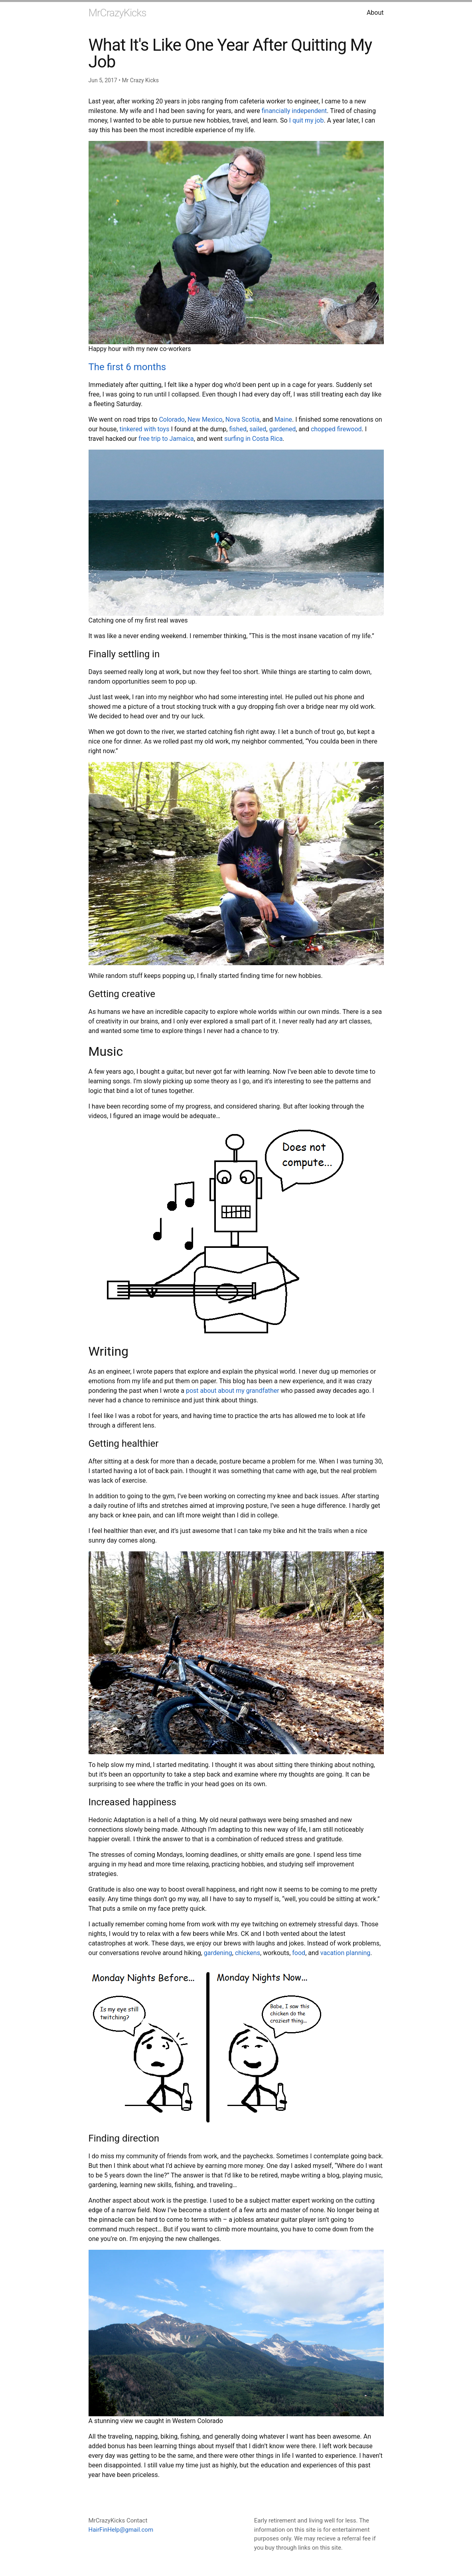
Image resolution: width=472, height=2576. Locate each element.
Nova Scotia (242, 419)
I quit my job (306, 120)
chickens (247, 1953)
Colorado (172, 419)
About (375, 12)
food (298, 1953)
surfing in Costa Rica (253, 438)
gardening (218, 1953)
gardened (282, 429)
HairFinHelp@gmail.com (121, 2529)
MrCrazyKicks (117, 13)
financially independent (294, 111)
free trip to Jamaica (166, 438)
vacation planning (345, 1953)
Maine (283, 419)
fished (237, 429)
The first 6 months (127, 367)
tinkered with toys (144, 429)
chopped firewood (336, 429)
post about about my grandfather (232, 1390)
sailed (257, 429)
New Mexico (205, 419)
